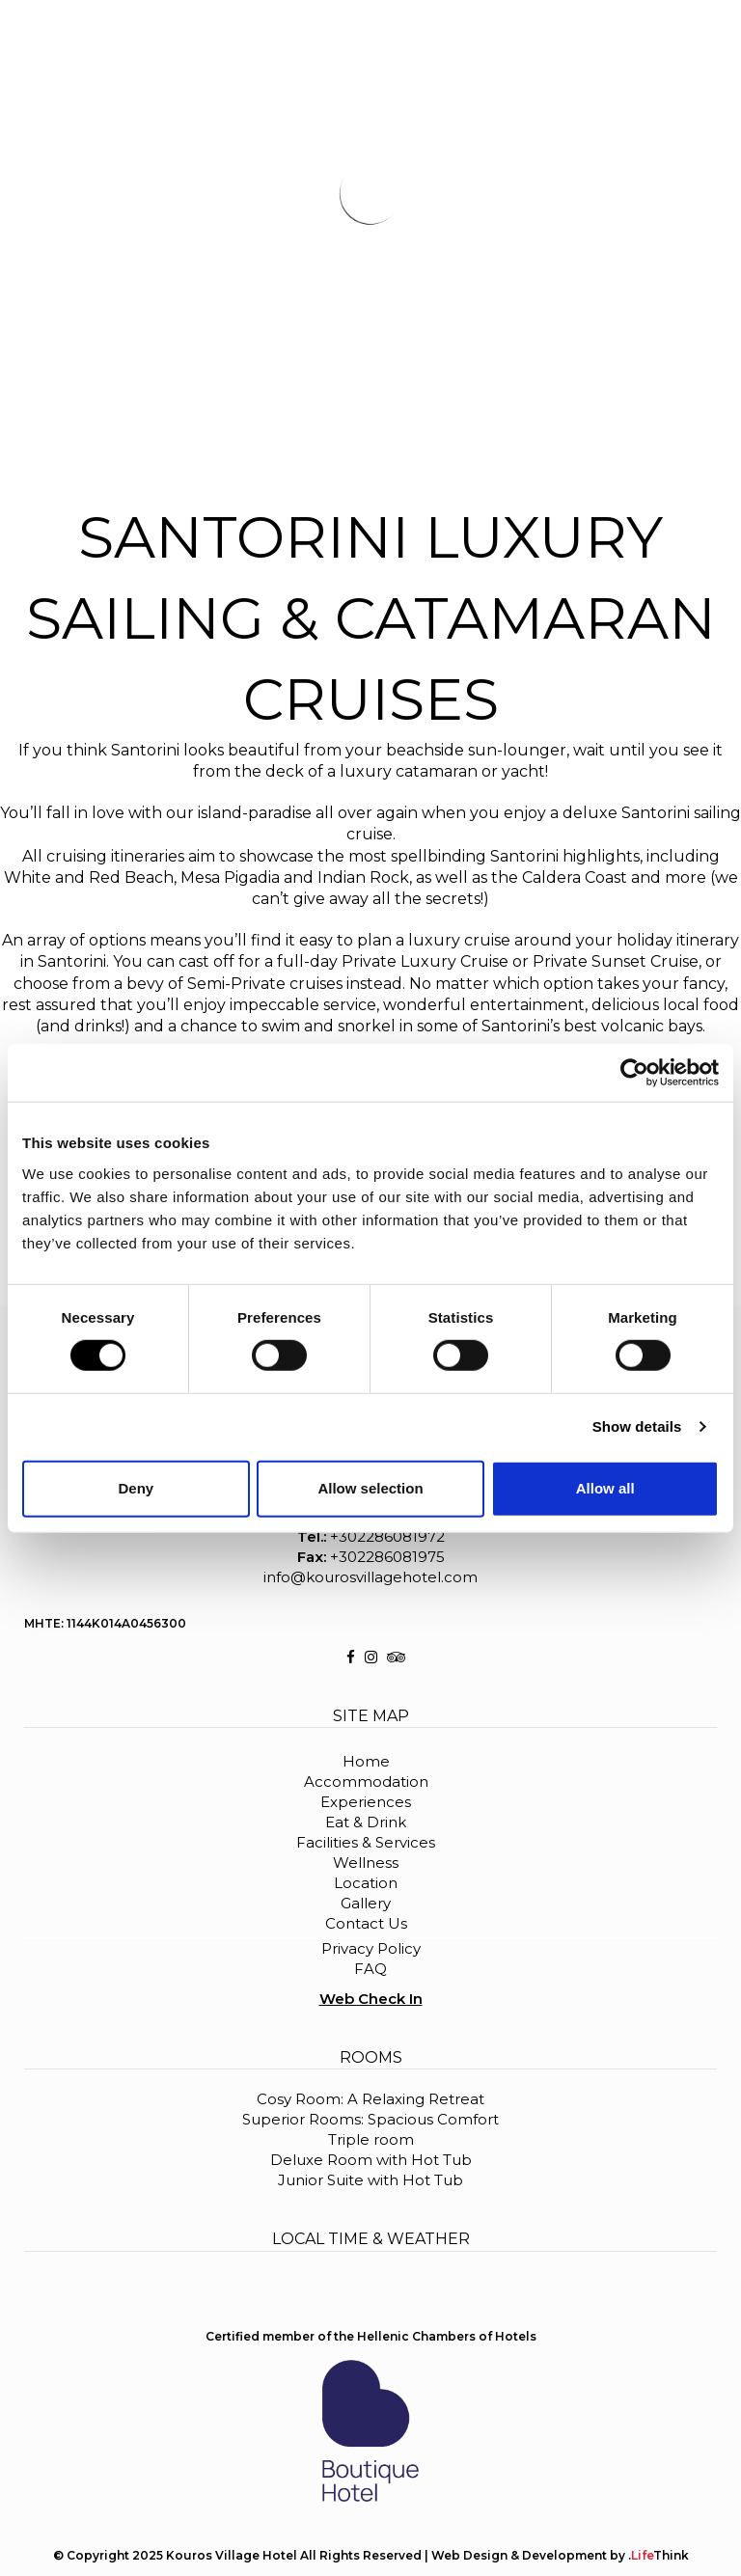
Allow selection (370, 1488)
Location (366, 1883)
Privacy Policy (371, 1948)
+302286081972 (387, 1536)
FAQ (370, 1968)
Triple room (371, 2139)
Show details (637, 1426)
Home (366, 1761)
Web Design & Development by (560, 2555)
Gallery (366, 1903)
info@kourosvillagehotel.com (370, 1577)
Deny (135, 1488)
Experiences (365, 1802)
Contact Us (366, 1923)
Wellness (365, 1862)
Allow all (605, 1488)
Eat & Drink (365, 1822)
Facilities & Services (365, 1842)
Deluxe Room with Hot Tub (371, 2160)
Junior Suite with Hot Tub (370, 2180)
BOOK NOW (680, 29)
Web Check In (371, 1998)
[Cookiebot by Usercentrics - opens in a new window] (634, 1072)
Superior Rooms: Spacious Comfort (370, 2119)
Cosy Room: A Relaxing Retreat (370, 2099)
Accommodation (366, 1781)
